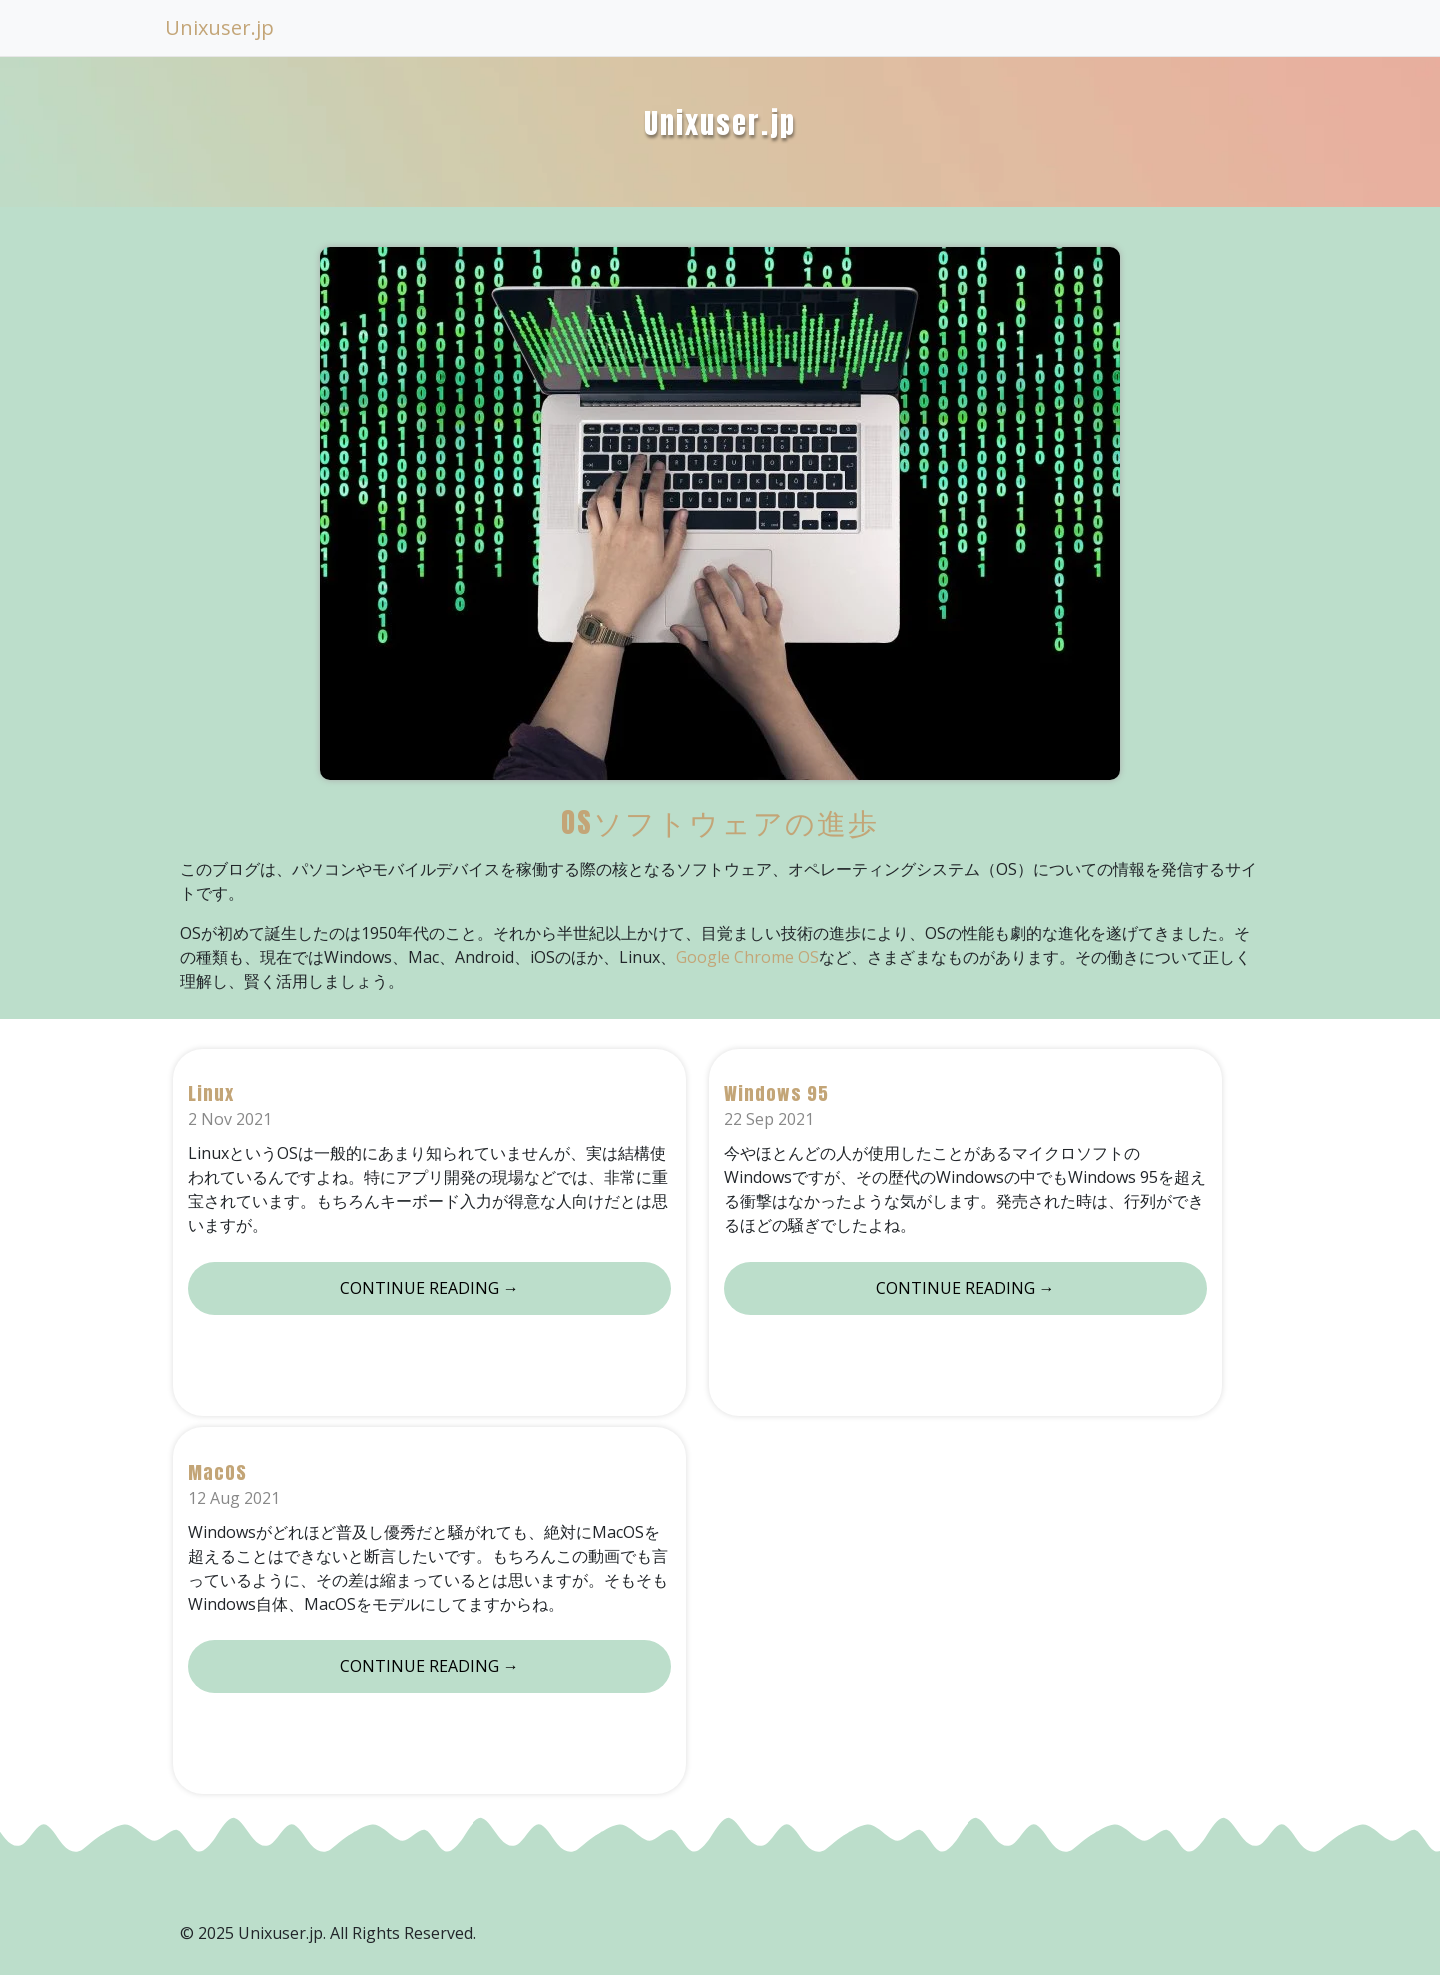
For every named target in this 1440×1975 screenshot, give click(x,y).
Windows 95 (776, 1093)
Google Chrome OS (747, 957)
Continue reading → (429, 1288)
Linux (211, 1093)
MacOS (217, 1472)
